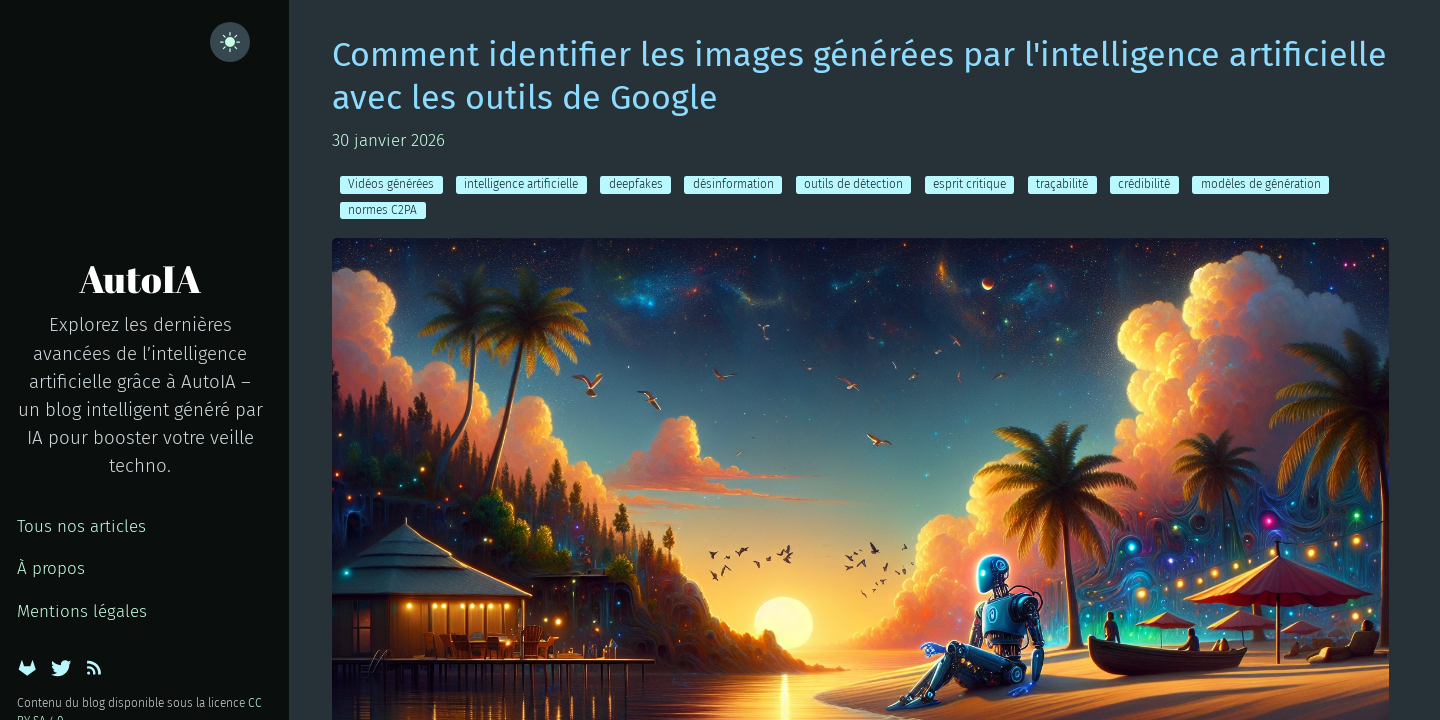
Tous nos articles (81, 526)
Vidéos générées (391, 184)
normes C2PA (382, 210)
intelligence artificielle (521, 184)
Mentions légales (82, 611)
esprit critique (969, 184)
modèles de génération (1261, 184)
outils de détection (853, 184)
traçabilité (1062, 184)
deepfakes (636, 184)
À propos (51, 568)
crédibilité (1144, 184)
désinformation (733, 184)
